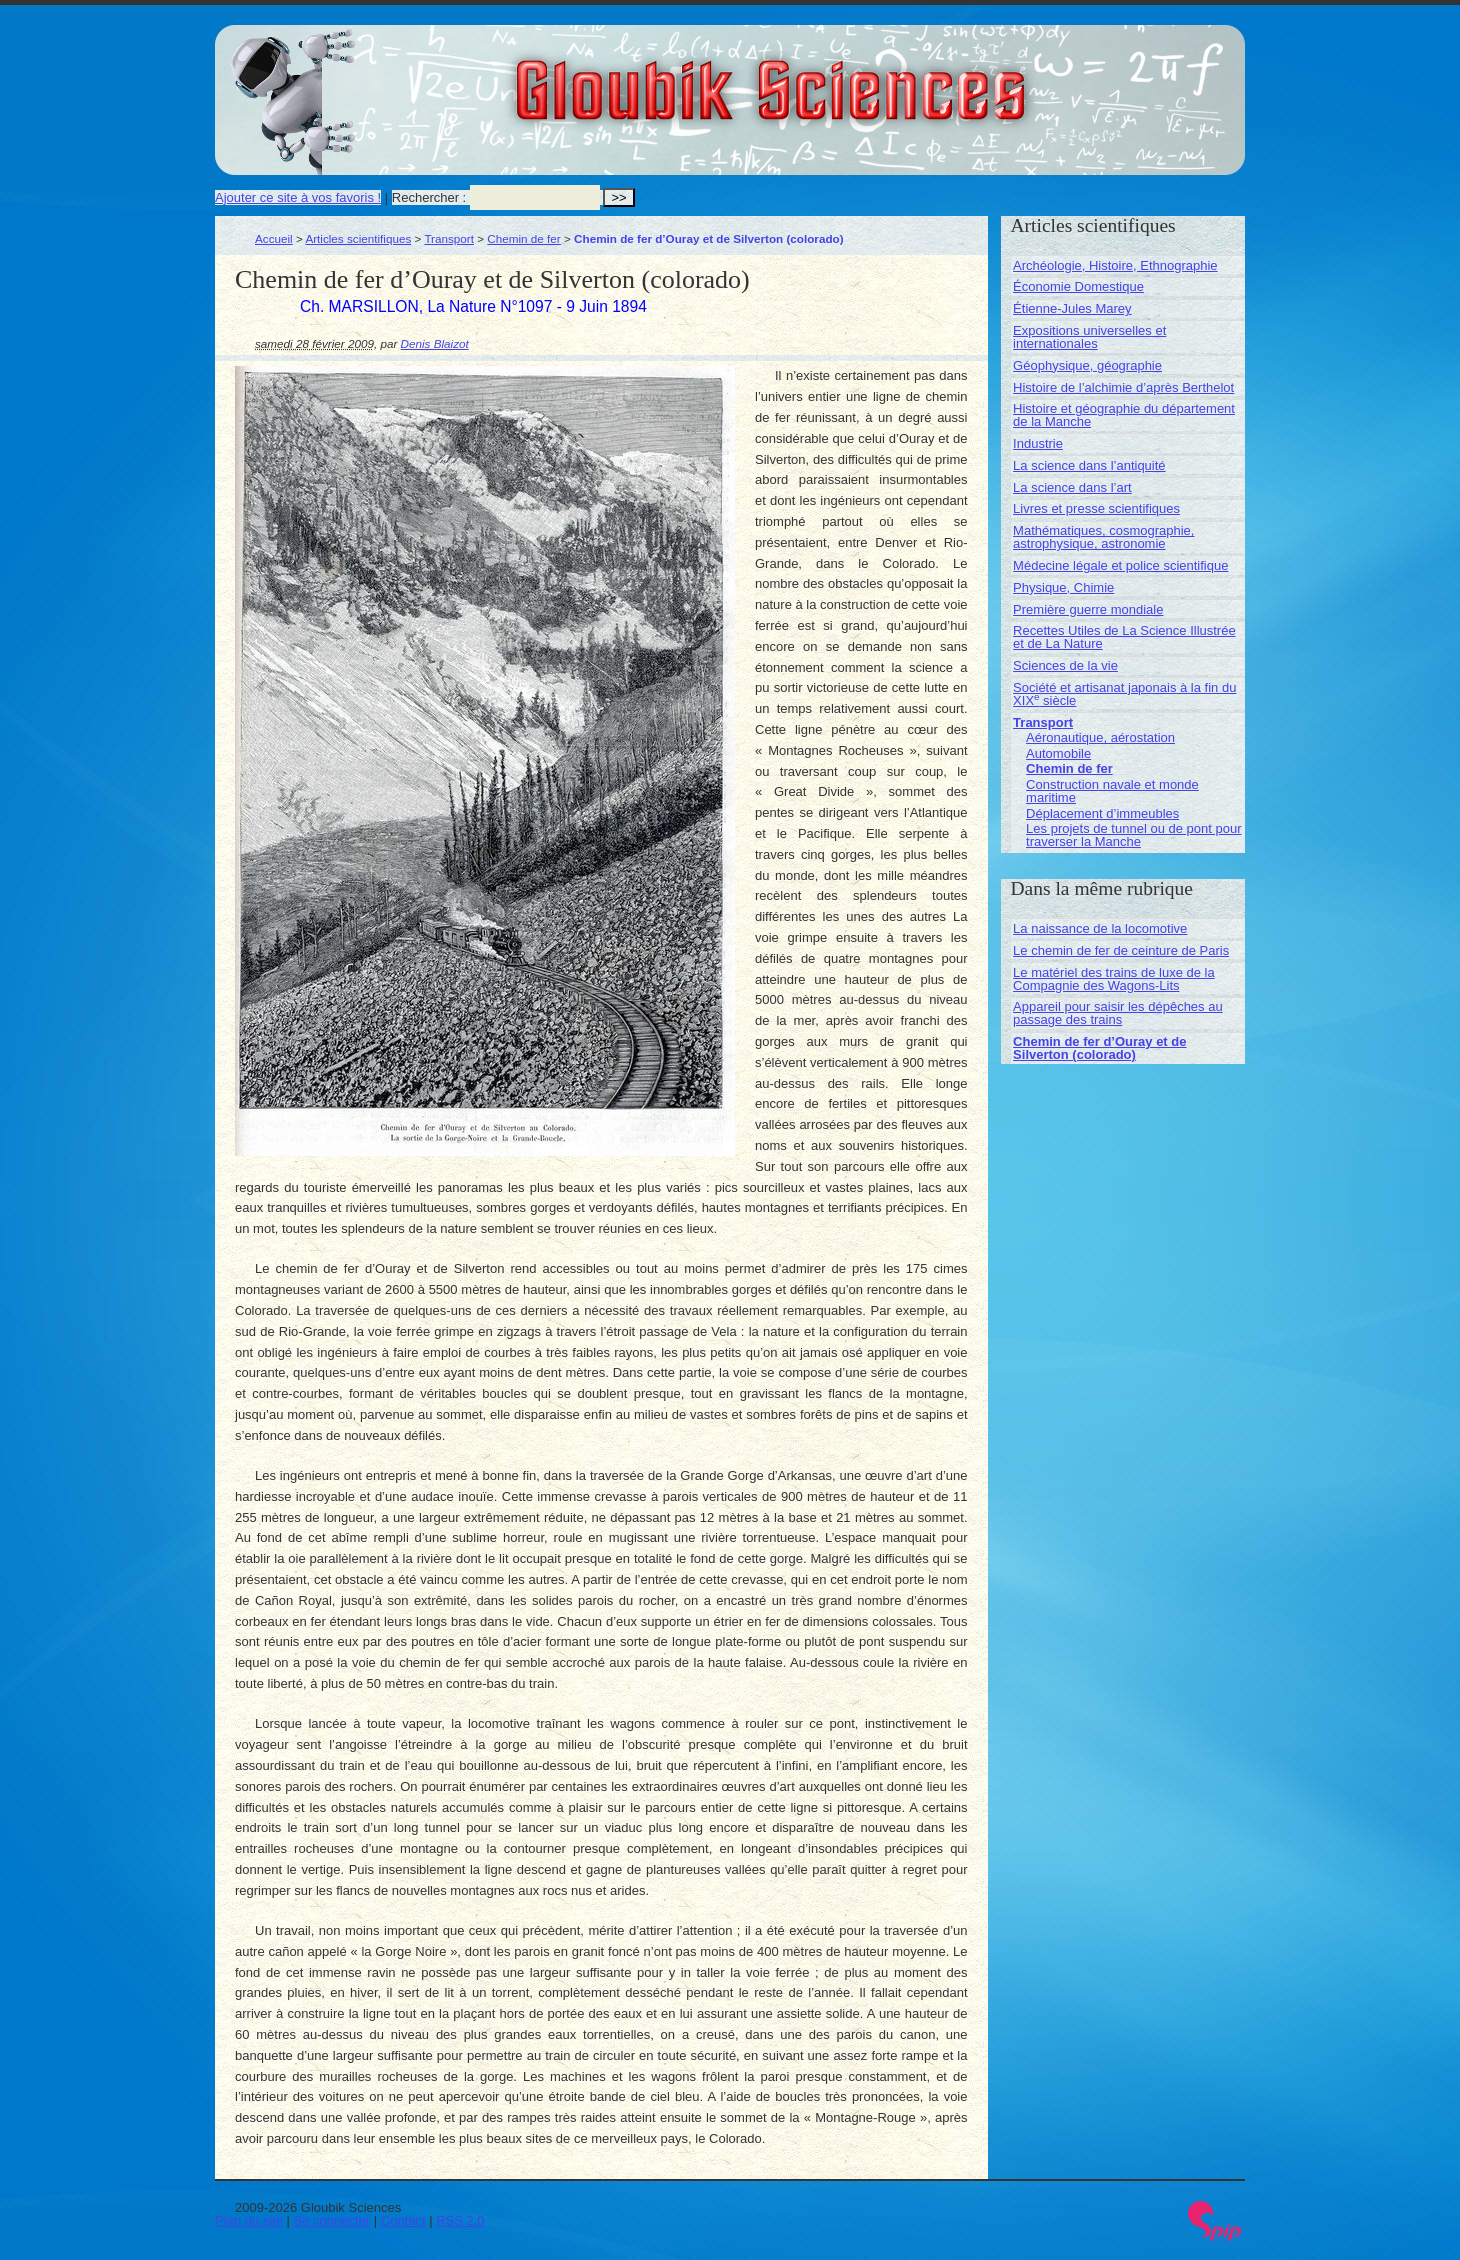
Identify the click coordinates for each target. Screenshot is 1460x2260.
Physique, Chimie (1063, 587)
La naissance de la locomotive (1100, 928)
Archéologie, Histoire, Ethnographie (1115, 265)
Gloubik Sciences (883, 78)
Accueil (274, 238)
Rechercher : (429, 197)
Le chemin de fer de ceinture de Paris (1121, 950)
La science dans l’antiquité (1089, 465)
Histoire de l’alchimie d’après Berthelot (1123, 387)
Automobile (1058, 753)
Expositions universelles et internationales (1089, 337)
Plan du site (249, 2220)
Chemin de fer (523, 238)
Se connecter (332, 2220)
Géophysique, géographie (1087, 365)
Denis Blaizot (435, 343)
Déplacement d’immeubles (1102, 813)
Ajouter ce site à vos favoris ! (298, 197)
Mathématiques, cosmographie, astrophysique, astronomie (1103, 537)
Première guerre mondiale (1088, 609)
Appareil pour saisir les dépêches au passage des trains (1118, 1013)
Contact (403, 2220)
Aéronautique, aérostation (1100, 737)
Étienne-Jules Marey (1072, 308)
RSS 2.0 (460, 2220)
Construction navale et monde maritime (1112, 791)
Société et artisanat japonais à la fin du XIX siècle (1124, 694)
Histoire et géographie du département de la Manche (1124, 415)
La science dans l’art (1072, 487)
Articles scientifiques (358, 238)
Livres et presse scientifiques (1096, 508)
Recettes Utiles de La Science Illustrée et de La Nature (1124, 637)
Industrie (1038, 443)
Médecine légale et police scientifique (1120, 565)
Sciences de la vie (1065, 665)
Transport (449, 238)
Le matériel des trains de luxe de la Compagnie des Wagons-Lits (1114, 979)
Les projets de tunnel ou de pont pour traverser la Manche (1133, 835)
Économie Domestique (1078, 286)
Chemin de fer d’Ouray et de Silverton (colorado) (1099, 1048)
